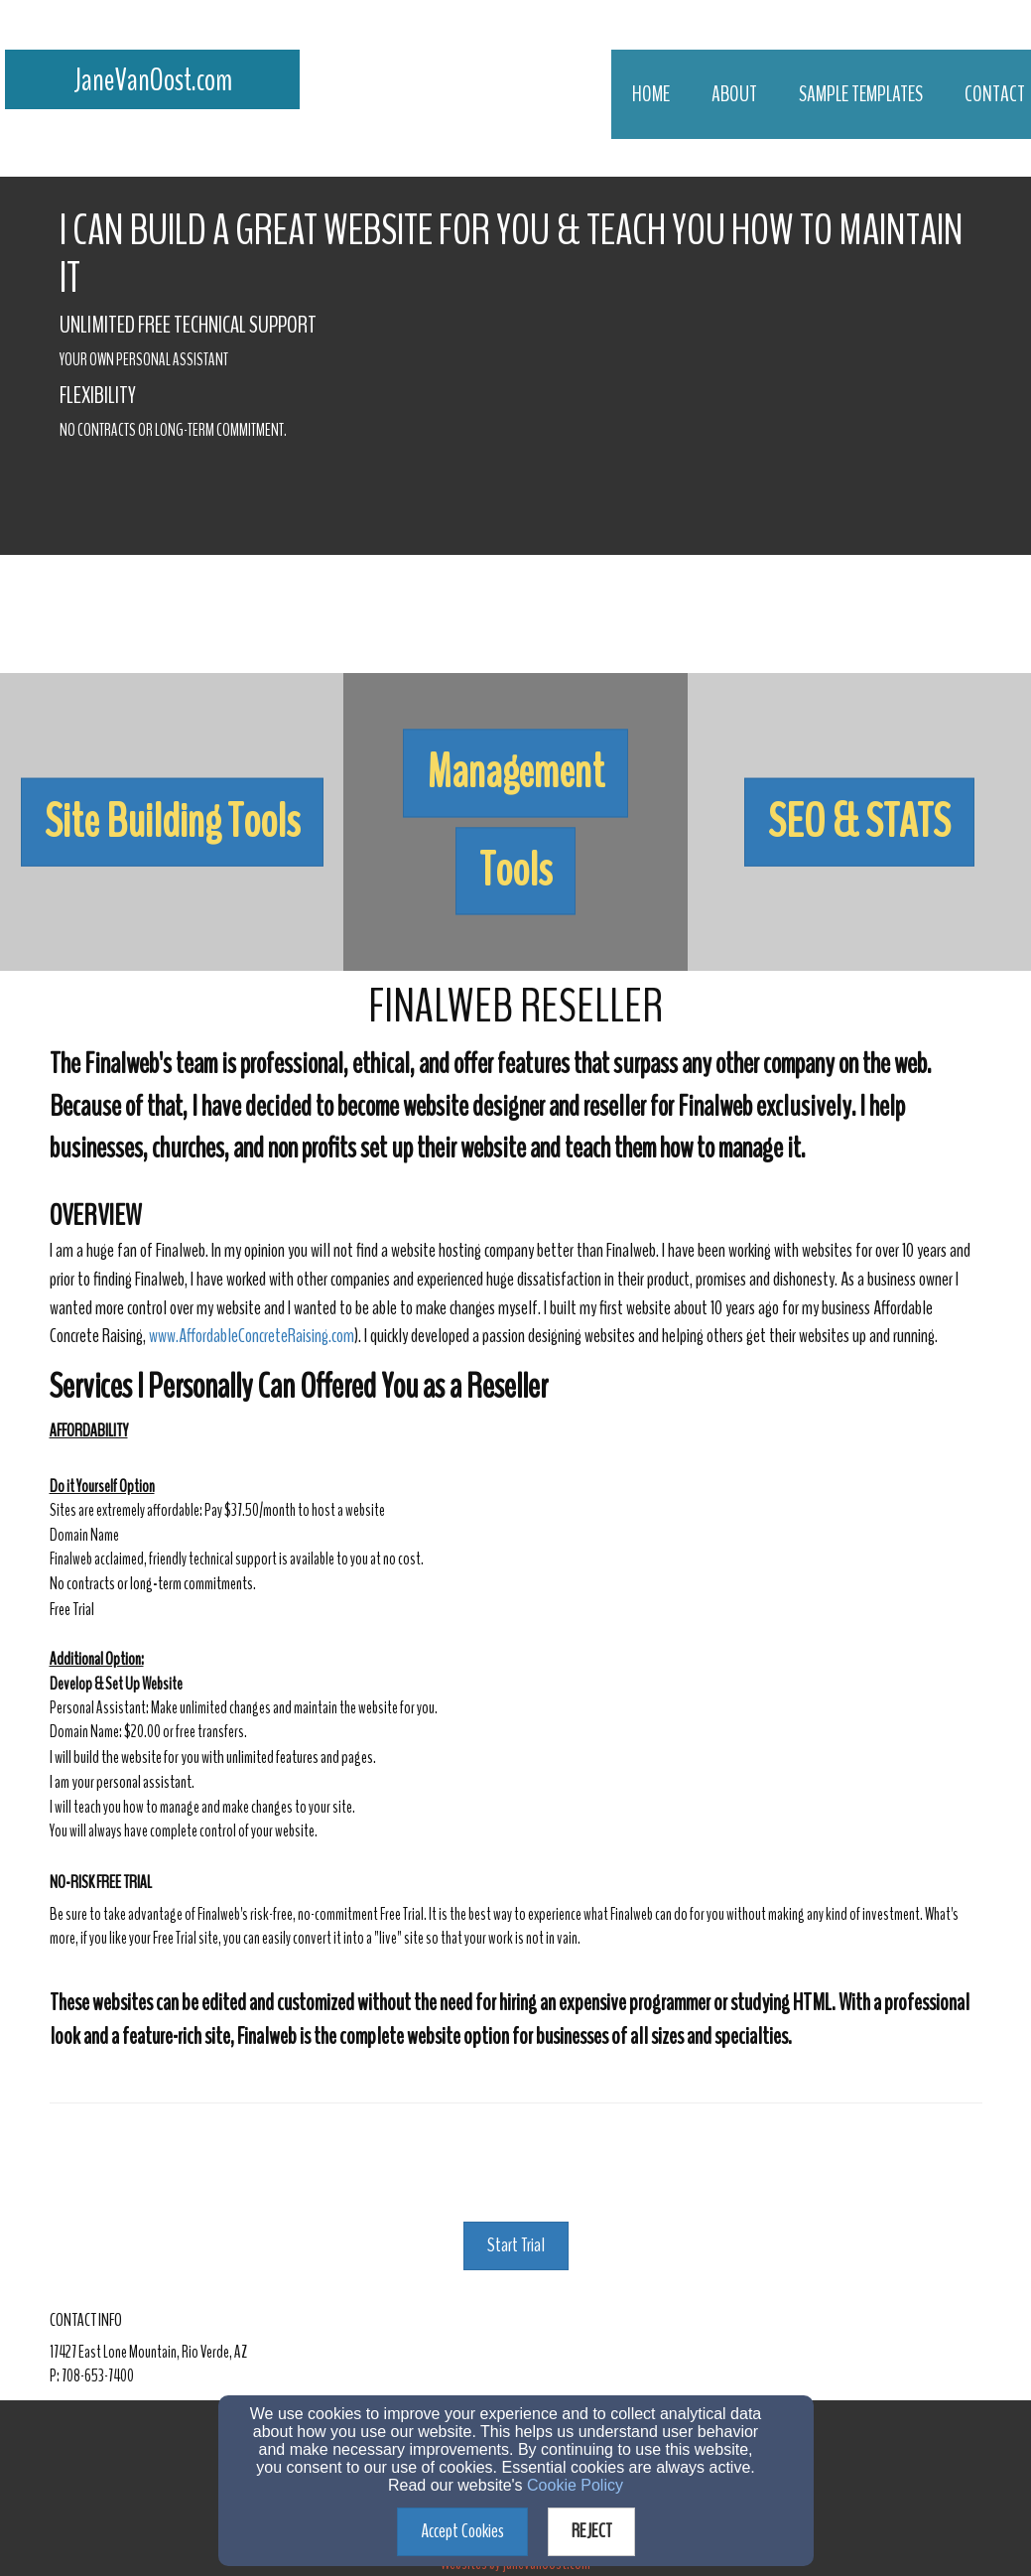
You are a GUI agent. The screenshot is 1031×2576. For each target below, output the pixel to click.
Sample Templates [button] (861, 94)
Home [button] (651, 94)
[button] (172, 822)
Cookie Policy (575, 2485)
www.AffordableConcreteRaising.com (251, 1335)
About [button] (734, 94)
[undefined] (171, 822)
